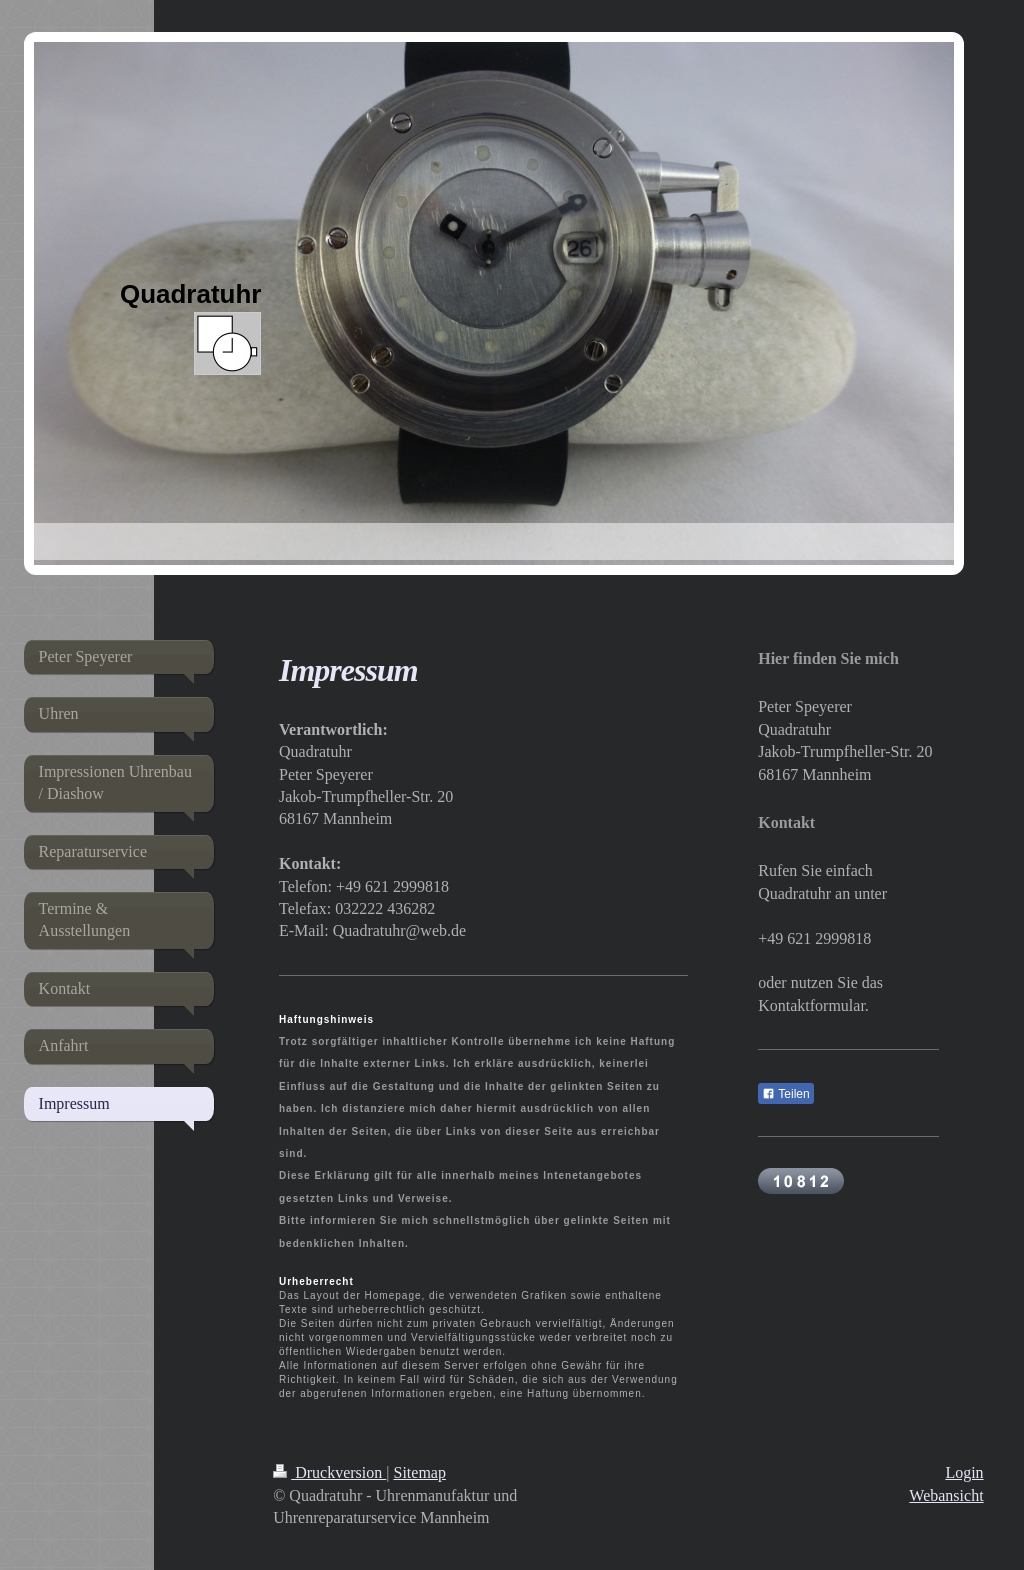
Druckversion (329, 1472)
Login (964, 1472)
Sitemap (420, 1472)
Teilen (785, 1094)
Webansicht (946, 1495)
